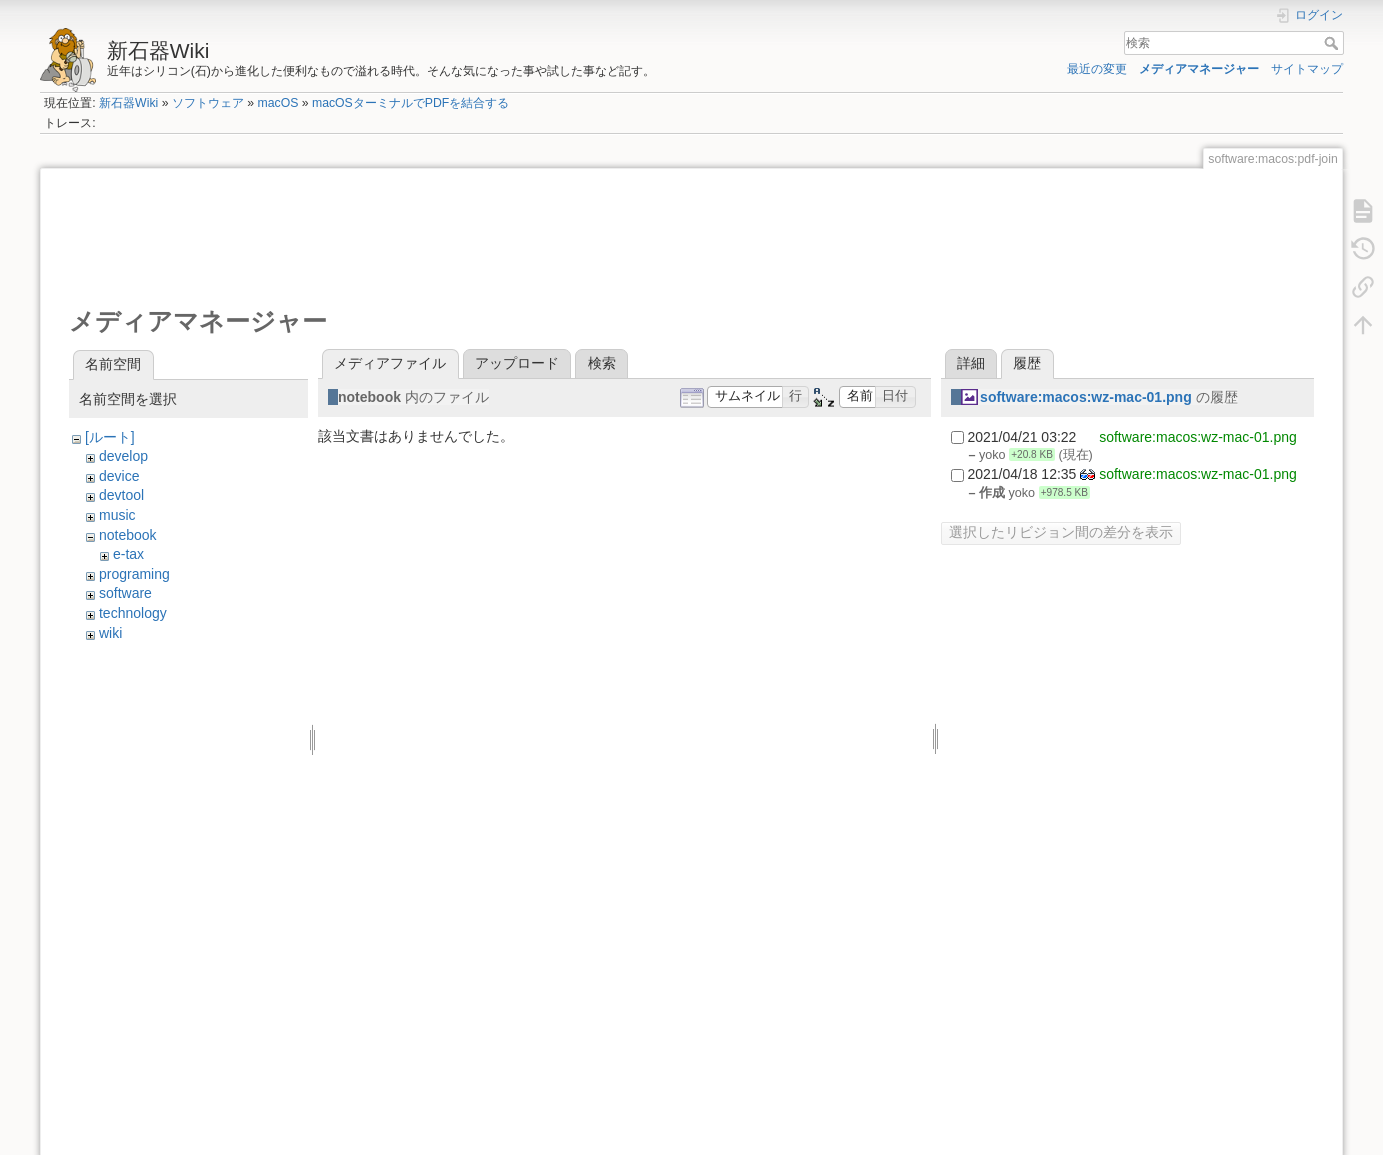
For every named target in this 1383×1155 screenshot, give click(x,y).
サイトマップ (1307, 69)
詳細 (971, 363)
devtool (121, 495)
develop (123, 456)
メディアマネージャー (1199, 69)
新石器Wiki (128, 103)
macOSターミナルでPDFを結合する (410, 103)
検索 (1333, 43)
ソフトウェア (208, 103)
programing (134, 574)
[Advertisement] (433, 236)
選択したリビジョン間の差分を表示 (1061, 532)
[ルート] (110, 437)
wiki (110, 633)
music (117, 515)
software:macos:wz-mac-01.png (1086, 397)
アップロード (517, 363)
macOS (277, 103)
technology (133, 613)
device (119, 476)
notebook (128, 535)
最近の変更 (1097, 69)
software (125, 593)
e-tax (128, 554)
